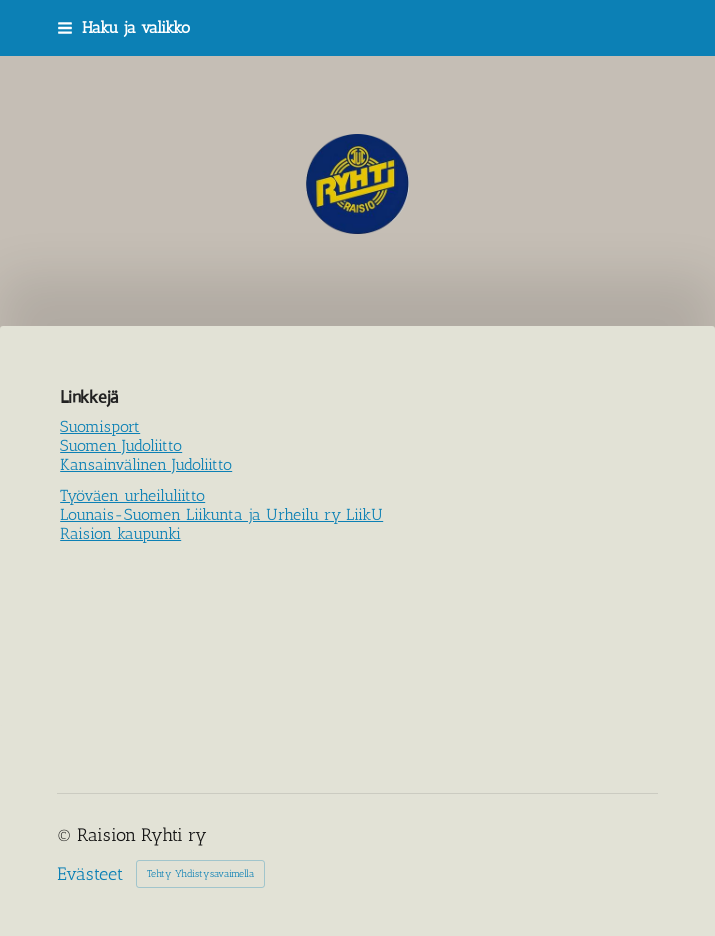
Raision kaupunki (120, 533)
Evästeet (90, 874)
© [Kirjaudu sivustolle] (67, 835)
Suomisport (100, 426)
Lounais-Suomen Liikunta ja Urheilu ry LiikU (221, 514)
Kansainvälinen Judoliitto (146, 464)
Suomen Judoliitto (121, 445)
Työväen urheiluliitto (132, 495)
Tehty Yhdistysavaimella (200, 874)
